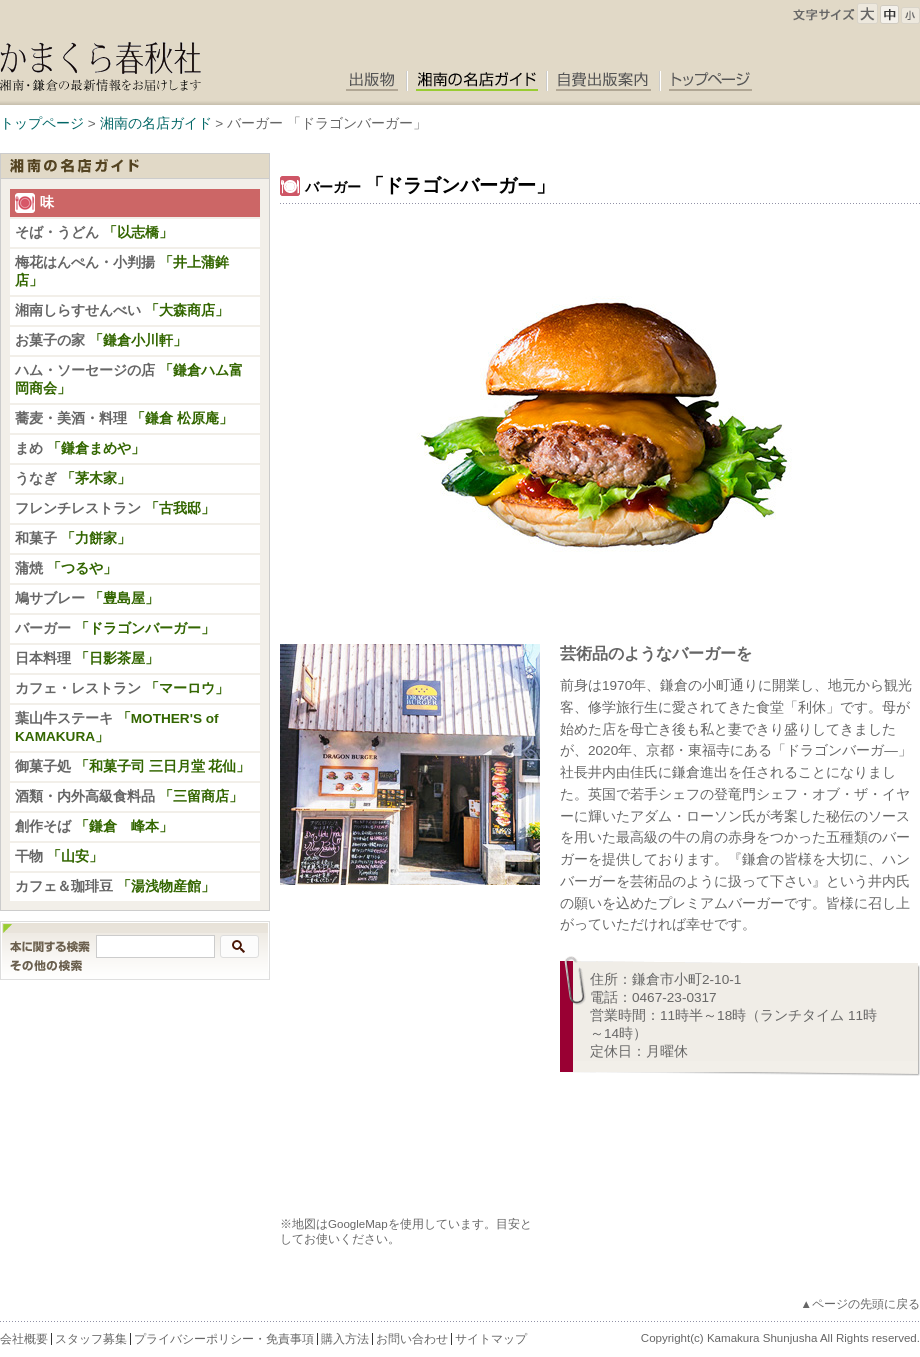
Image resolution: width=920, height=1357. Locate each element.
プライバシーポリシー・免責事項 (224, 1339)
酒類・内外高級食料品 (136, 796)
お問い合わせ (412, 1339)
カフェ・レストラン (122, 688)
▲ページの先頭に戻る (860, 1304)
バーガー (115, 628)
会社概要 (24, 1339)
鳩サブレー (87, 598)
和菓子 (73, 538)
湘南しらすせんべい (122, 310)
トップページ (42, 123)
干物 (59, 856)
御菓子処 (132, 766)
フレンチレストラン (115, 508)
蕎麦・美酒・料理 (124, 418)
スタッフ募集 (91, 1339)
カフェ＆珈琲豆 (115, 886)
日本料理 (87, 658)
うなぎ (73, 478)
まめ (80, 448)
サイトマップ (491, 1339)
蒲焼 (66, 568)
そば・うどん (94, 232)
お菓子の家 (101, 340)
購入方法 (345, 1339)
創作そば (94, 826)
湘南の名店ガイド (156, 123)
